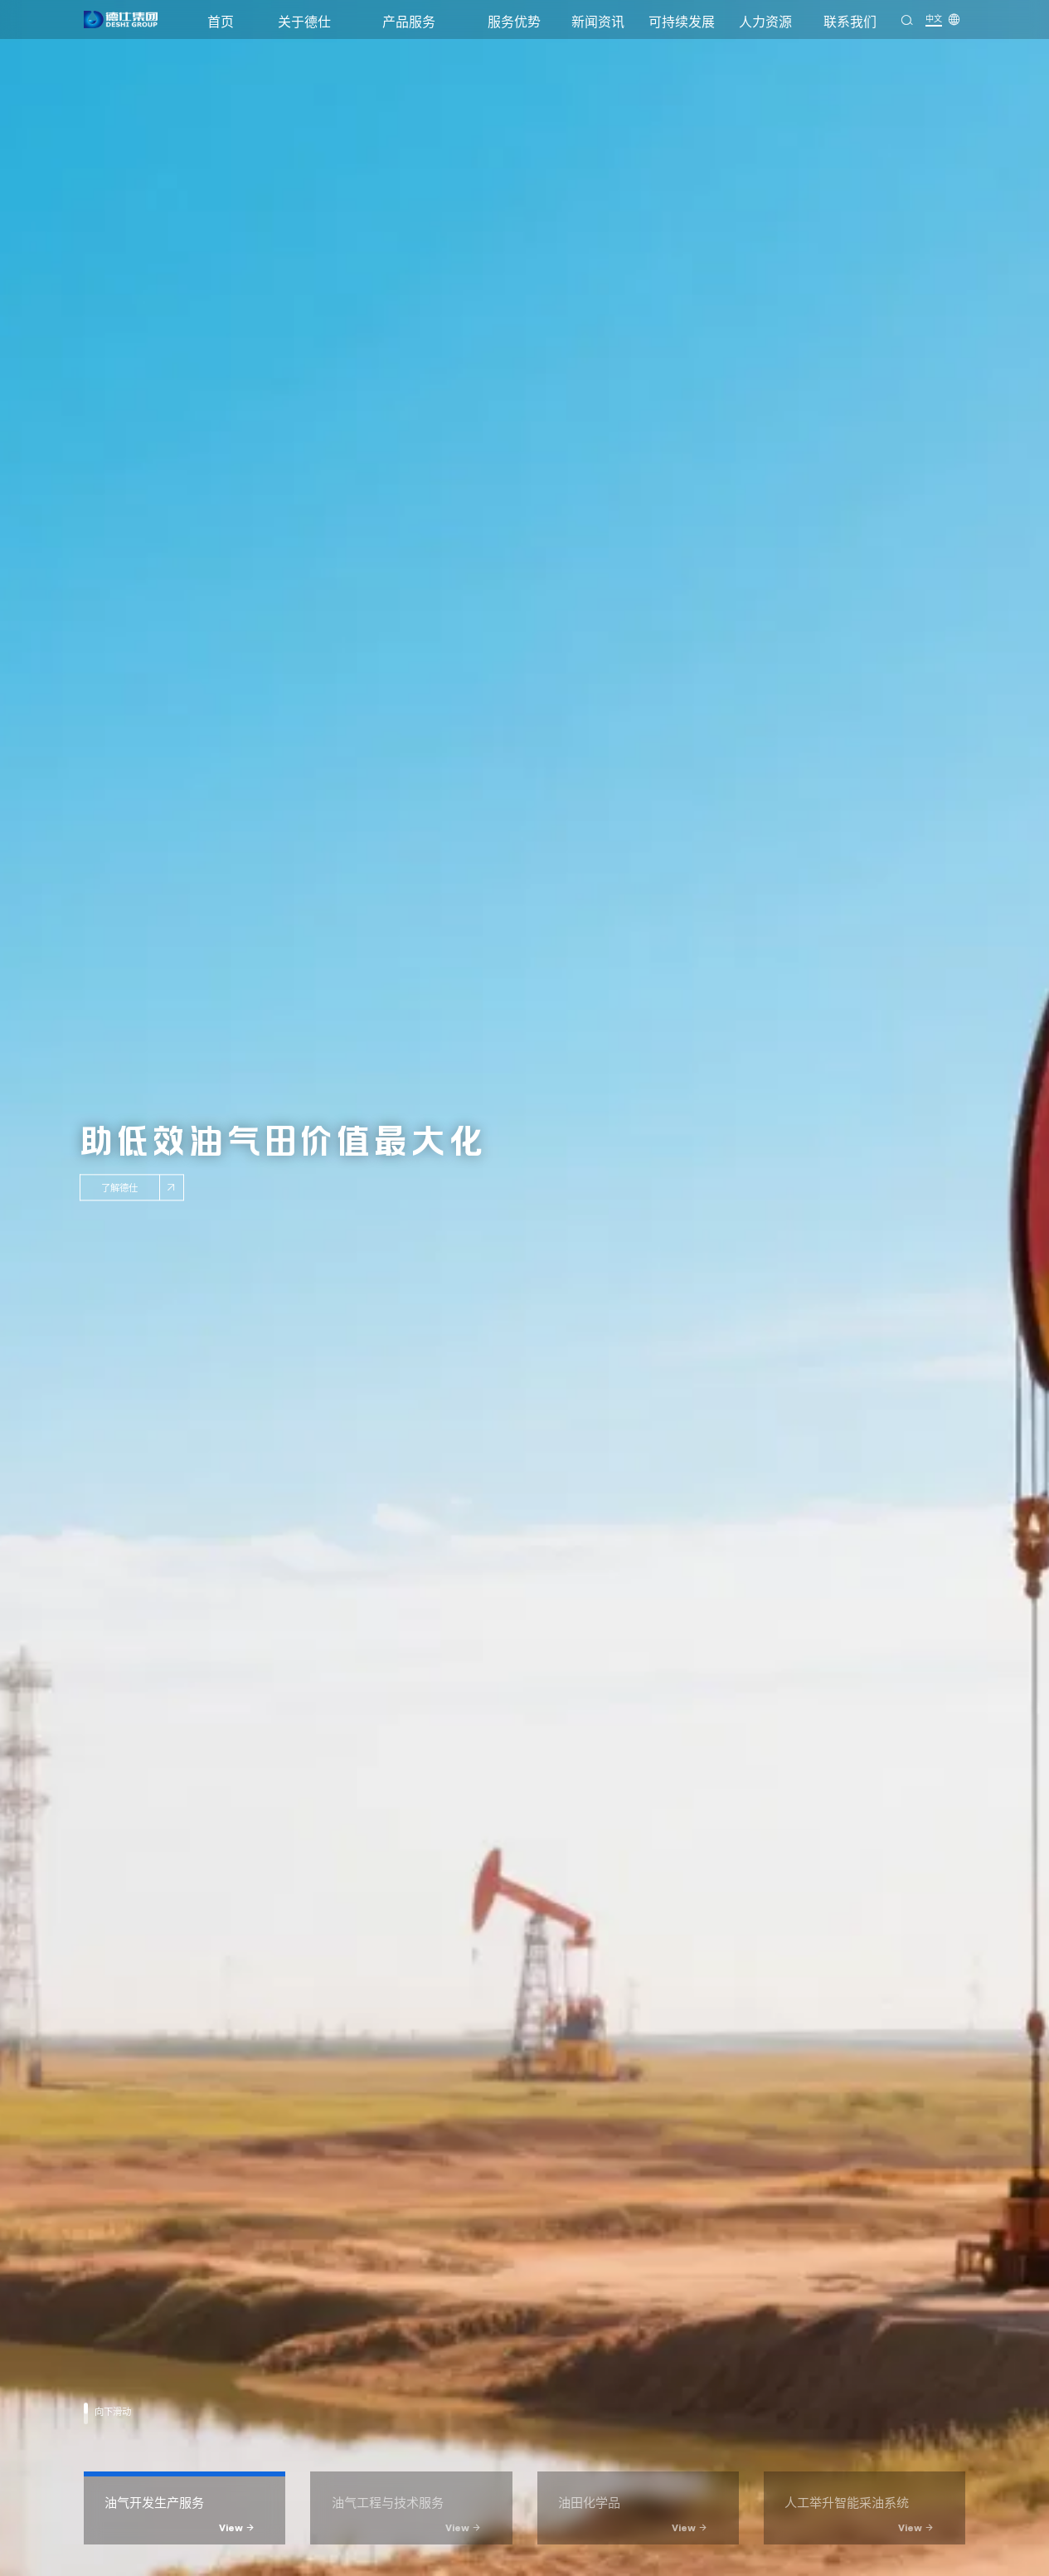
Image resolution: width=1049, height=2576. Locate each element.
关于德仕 (304, 21)
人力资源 (765, 21)
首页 (220, 21)
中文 (933, 18)
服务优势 (514, 21)
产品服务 (408, 21)
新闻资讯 (597, 21)
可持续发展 (681, 21)
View (237, 2528)
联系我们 (850, 21)
